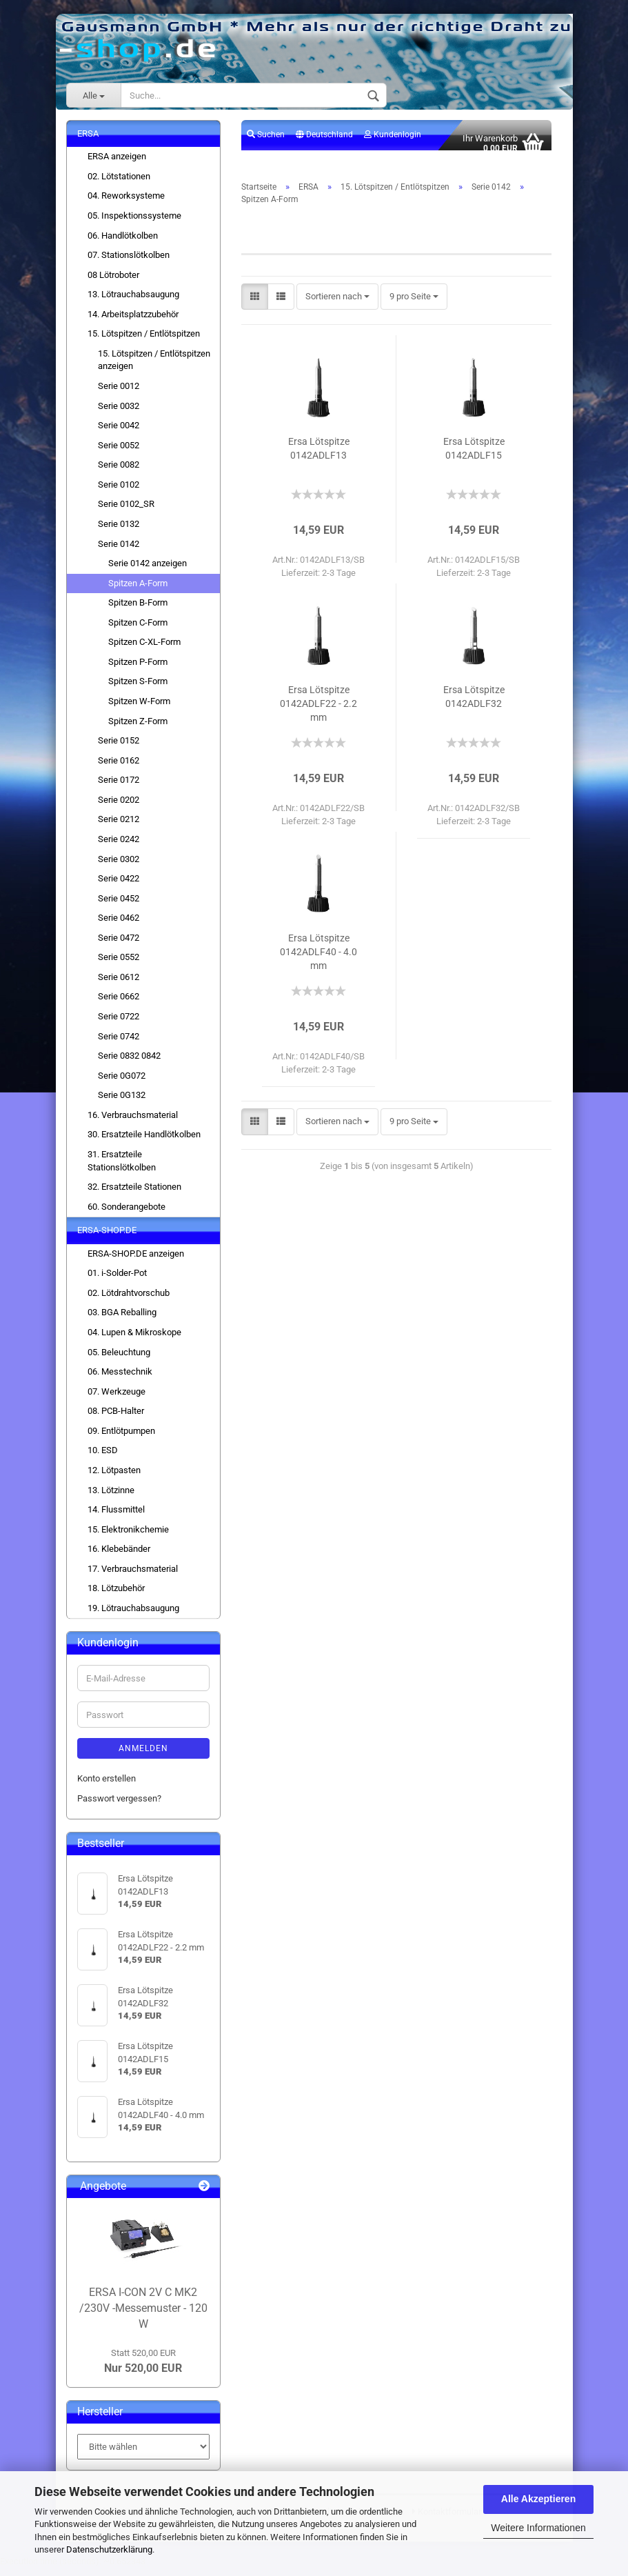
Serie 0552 (118, 965)
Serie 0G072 (121, 1083)
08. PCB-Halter (116, 1419)
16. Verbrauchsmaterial (133, 1122)
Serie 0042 (118, 433)
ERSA (88, 141)
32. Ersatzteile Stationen (134, 1194)
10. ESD (103, 1458)
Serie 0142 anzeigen (147, 571)
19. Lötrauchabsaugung (133, 1615)
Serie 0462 (118, 926)
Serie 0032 (118, 413)
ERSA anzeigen (117, 164)
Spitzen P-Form (138, 669)
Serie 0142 (118, 551)
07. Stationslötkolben (129, 262)
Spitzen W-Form (139, 708)
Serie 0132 (118, 531)
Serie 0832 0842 (129, 1063)
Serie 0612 (118, 984)
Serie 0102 (118, 492)
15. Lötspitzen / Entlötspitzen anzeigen (154, 367)
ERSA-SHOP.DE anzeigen (136, 1261)
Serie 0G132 (121, 1103)
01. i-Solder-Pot (117, 1281)
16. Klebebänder (119, 1557)
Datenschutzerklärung (109, 2549)
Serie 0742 (118, 1044)
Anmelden (143, 1756)
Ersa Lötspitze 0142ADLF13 (319, 455)
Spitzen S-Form (138, 689)
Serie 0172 (118, 788)
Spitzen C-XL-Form (144, 650)
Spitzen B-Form (138, 611)
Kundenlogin (392, 142)
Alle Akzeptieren (538, 2498)
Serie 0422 (118, 886)
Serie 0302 (118, 866)
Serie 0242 (118, 846)
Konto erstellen (106, 1786)
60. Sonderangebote (126, 1214)
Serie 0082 (118, 473)
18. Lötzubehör (116, 1596)
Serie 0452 (118, 906)
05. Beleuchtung (119, 1360)
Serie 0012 (118, 393)
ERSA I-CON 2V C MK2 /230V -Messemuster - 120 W (143, 2316)
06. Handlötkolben (123, 243)
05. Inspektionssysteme (134, 223)
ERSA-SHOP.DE (106, 1238)
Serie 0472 (118, 945)
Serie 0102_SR (126, 512)
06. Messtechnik (120, 1379)
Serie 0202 (118, 807)
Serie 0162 (118, 768)
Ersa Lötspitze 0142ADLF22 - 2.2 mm (318, 711)
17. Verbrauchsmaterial (133, 1576)
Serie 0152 (118, 748)
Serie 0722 (118, 1024)
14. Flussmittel (116, 1517)
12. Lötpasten (114, 1477)
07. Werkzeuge (116, 1399)
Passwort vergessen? (119, 1806)
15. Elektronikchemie (128, 1537)
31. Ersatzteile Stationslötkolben (122, 1168)
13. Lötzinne (111, 1497)
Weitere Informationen (538, 2527)
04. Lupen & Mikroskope (134, 1340)
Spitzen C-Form (138, 630)
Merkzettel (271, 172)
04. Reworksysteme (126, 204)
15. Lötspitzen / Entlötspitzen (144, 342)
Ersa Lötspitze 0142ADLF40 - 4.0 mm (318, 959)
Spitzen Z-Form (138, 728)
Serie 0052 (118, 453)
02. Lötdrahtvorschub (129, 1300)
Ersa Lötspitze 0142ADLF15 (474, 455)
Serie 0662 (118, 1004)
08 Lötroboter (113, 282)
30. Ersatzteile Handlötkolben (144, 1142)
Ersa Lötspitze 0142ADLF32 (474, 704)
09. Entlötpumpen (121, 1438)
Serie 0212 (118, 827)
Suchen (266, 142)
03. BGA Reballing (122, 1320)
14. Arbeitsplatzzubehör (133, 322)
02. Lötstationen (119, 184)
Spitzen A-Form (138, 591)
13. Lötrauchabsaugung (133, 302)
